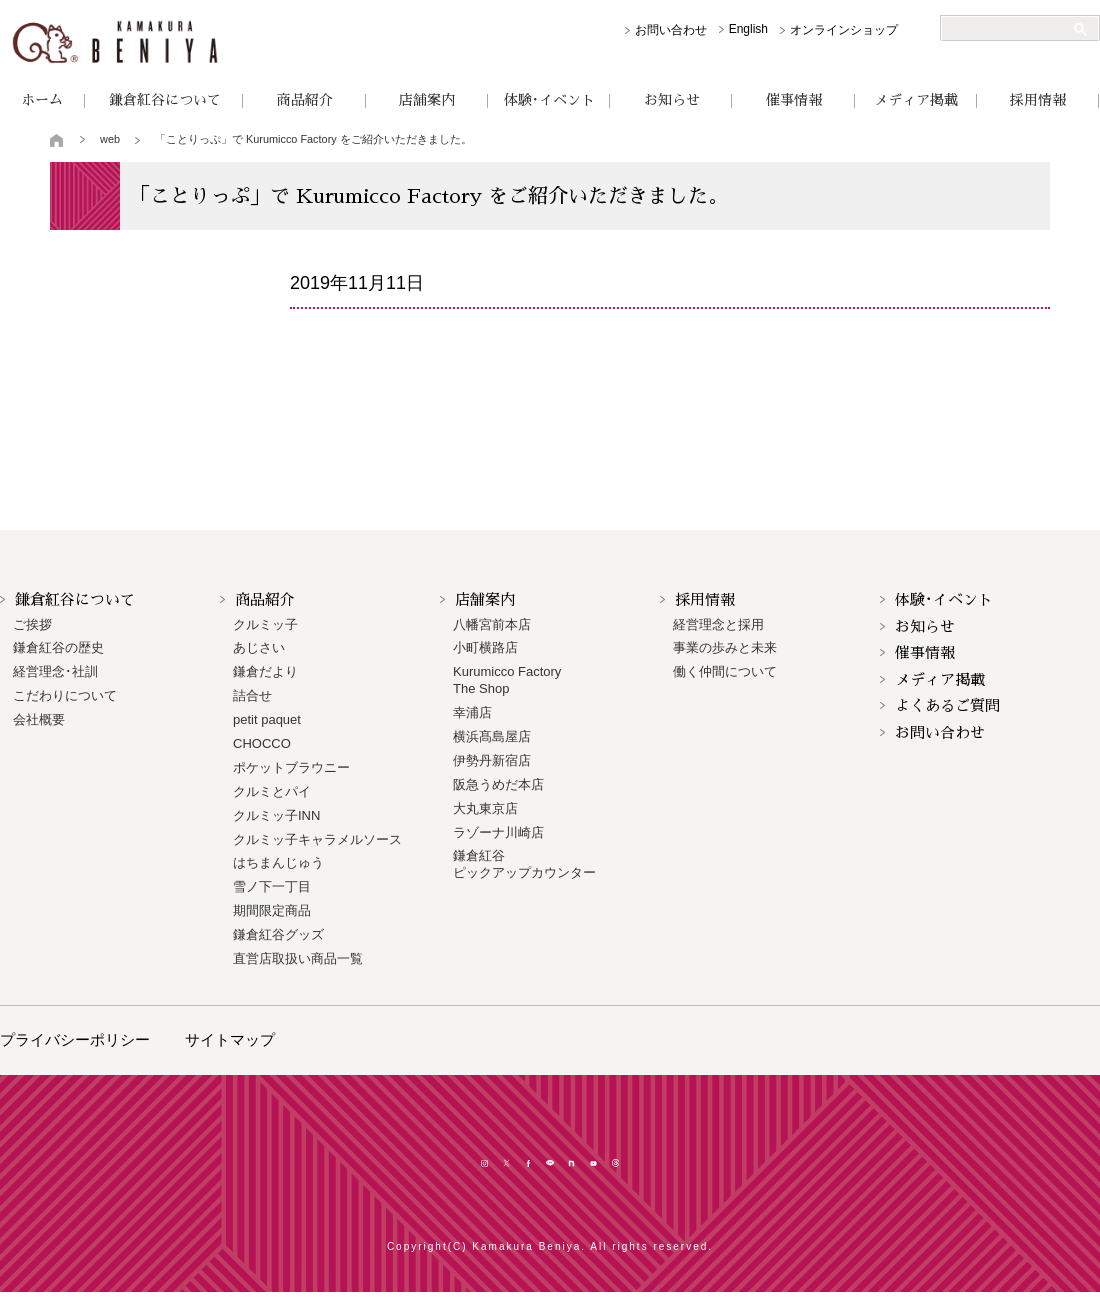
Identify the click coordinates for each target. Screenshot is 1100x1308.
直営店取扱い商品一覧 (298, 958)
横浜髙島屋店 (492, 736)
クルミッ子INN (276, 815)
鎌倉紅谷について (165, 100)
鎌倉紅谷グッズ (278, 934)
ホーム (42, 100)
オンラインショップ (844, 30)
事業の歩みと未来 (725, 647)
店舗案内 (427, 100)
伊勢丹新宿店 (492, 760)
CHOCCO (262, 743)
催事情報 (794, 100)
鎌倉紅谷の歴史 (58, 647)
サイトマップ (230, 1039)
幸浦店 (472, 712)
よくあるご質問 (947, 705)
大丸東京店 (485, 808)
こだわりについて (65, 695)
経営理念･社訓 (55, 671)
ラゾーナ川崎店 (498, 832)
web (110, 139)
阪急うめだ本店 (498, 784)
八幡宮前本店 (492, 624)
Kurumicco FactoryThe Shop (507, 680)
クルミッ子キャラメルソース (317, 839)
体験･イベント (549, 100)
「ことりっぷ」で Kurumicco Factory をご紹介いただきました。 (313, 139)
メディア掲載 (916, 100)
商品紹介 (305, 100)
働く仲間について (725, 671)
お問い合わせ (671, 30)
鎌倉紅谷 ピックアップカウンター (524, 864)
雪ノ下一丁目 (272, 886)
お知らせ (672, 100)
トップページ (57, 140)
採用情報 (1038, 100)
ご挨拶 (32, 624)
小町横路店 (485, 647)
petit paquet (267, 719)
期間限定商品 (272, 910)
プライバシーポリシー (75, 1039)
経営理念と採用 (718, 624)
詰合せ (252, 695)
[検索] (1012, 29)
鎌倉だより (265, 671)
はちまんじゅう (278, 862)
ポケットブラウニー (291, 767)
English (748, 29)
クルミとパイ (272, 791)
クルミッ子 (265, 624)
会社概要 (39, 719)
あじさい (259, 647)
